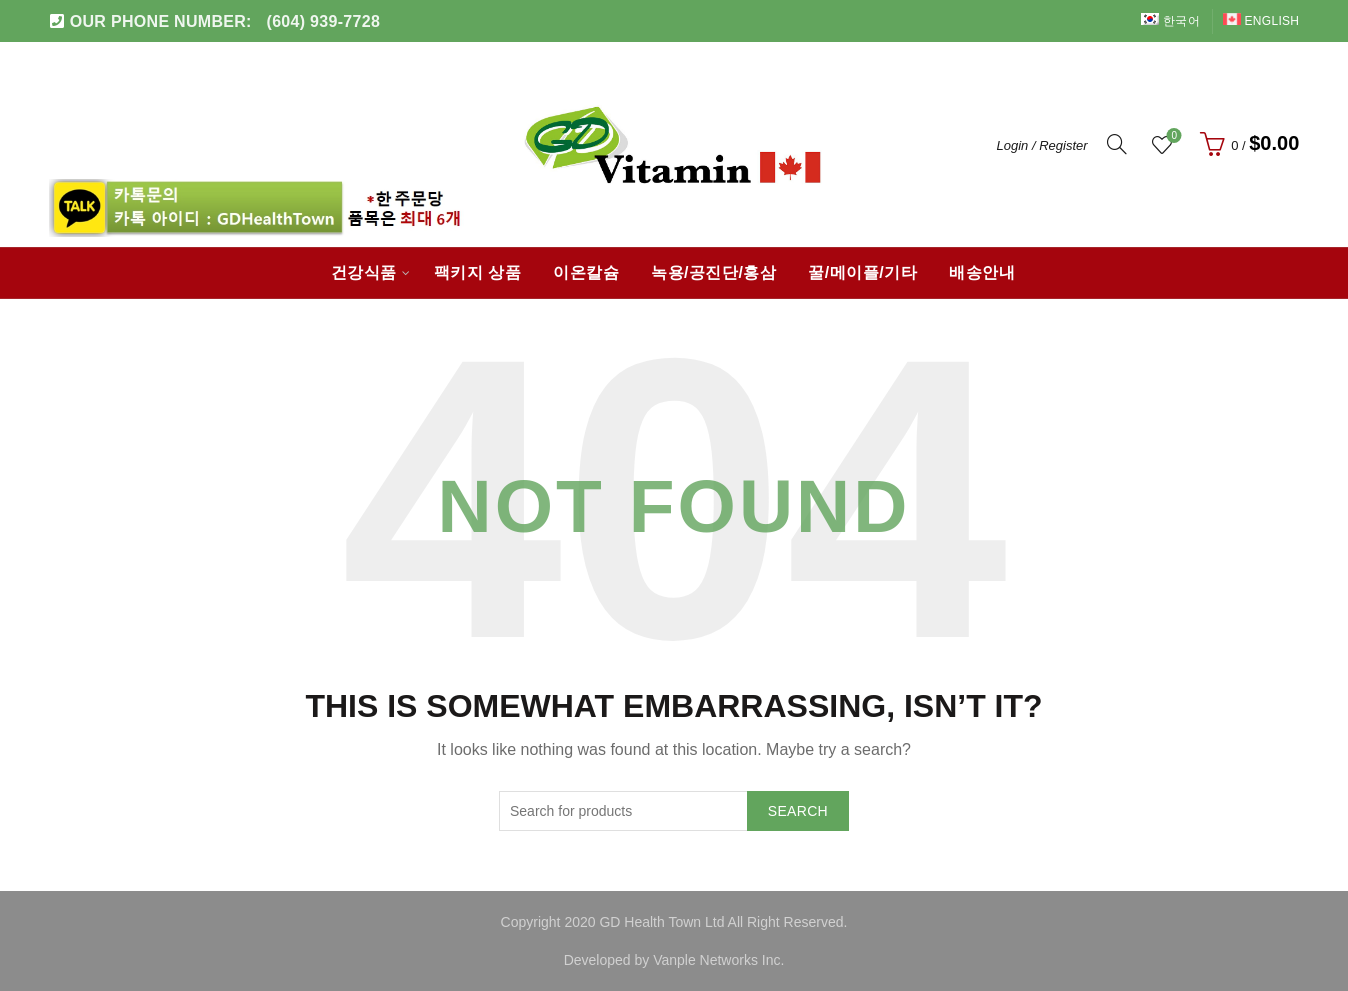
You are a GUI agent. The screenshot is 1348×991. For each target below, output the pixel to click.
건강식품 (364, 272)
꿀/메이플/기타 (862, 272)
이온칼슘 (586, 272)
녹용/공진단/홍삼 (713, 272)
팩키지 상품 (477, 272)
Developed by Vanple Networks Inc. (674, 960)
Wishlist (1172, 136)
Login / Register (1042, 145)
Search (798, 811)
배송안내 (982, 272)
